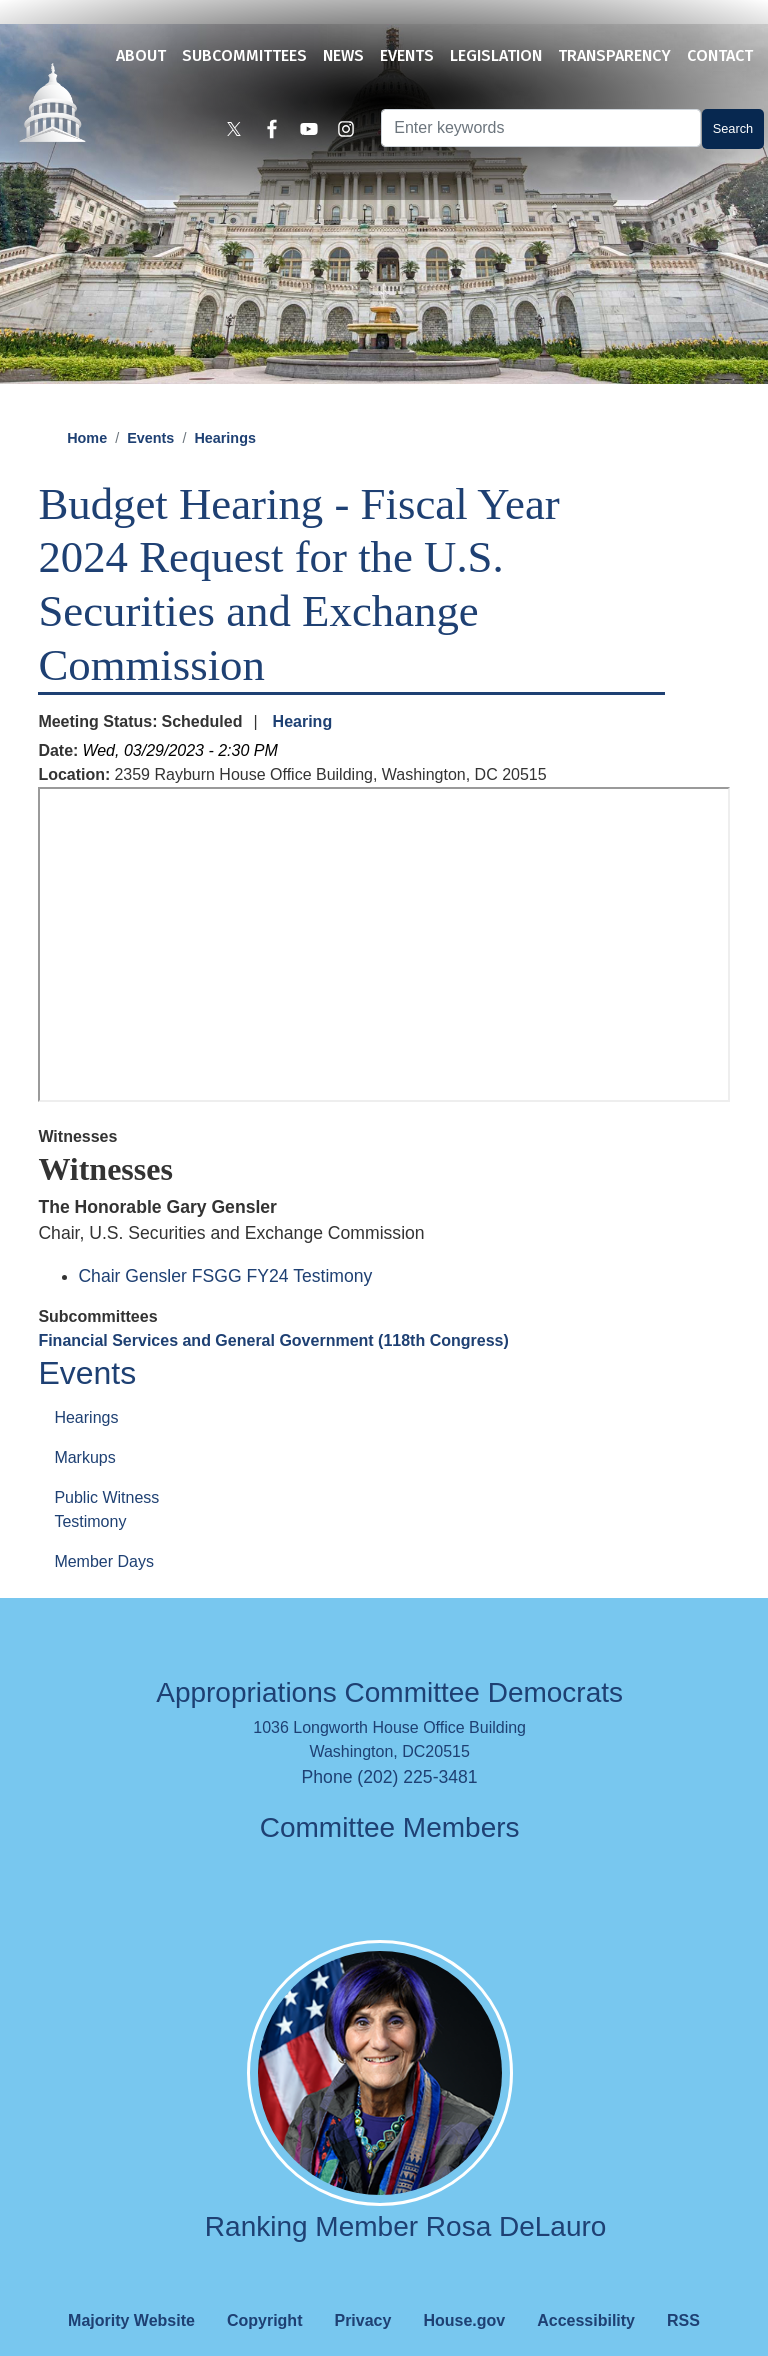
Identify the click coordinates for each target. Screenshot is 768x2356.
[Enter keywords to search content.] (535, 131)
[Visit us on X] (246, 132)
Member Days (104, 1529)
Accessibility (586, 2288)
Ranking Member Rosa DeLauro (406, 2194)
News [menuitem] (343, 55)
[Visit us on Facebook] (280, 132)
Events (150, 406)
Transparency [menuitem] (614, 55)
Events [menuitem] (407, 55)
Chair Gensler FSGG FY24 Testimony (225, 1244)
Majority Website (131, 2288)
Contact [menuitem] (720, 55)
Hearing (303, 689)
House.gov (464, 2288)
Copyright (265, 2288)
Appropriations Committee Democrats (389, 1660)
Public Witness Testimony (106, 1477)
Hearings (225, 406)
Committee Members (390, 1795)
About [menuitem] (141, 55)
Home (87, 406)
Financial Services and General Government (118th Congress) (273, 1308)
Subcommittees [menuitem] (244, 55)
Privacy (362, 2288)
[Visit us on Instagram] (348, 132)
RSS (683, 2288)
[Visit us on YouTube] (314, 132)
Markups (84, 1425)
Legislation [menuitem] (496, 55)
